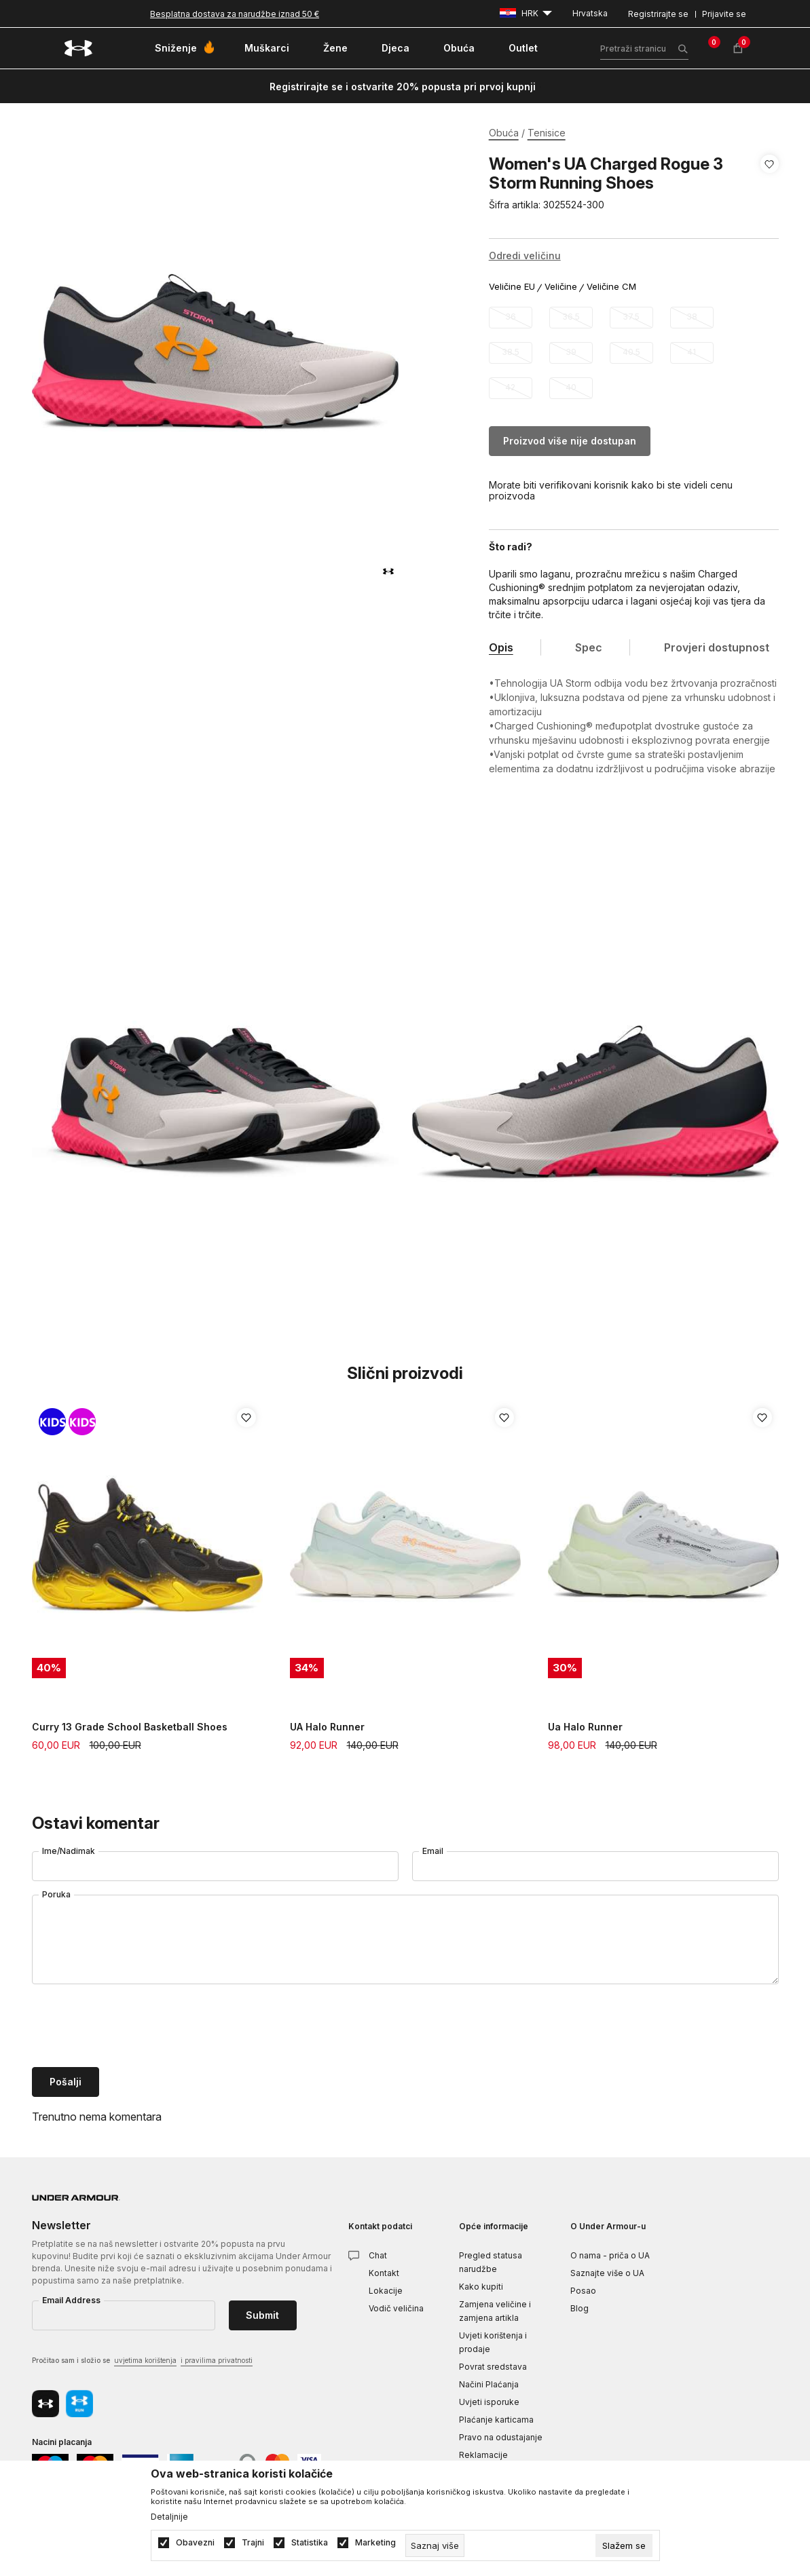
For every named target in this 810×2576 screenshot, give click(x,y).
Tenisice (547, 132)
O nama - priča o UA (610, 2255)
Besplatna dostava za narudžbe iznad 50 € (234, 14)
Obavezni (195, 2543)
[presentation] (135, 2027)
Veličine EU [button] (512, 287)
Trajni (253, 2543)
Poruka (56, 1894)
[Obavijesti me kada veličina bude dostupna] (510, 317)
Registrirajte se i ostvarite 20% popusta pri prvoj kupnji (403, 86)
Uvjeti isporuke (489, 2402)
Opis (501, 647)
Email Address (71, 2300)
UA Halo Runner (327, 1726)
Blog (579, 2308)
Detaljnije (169, 2517)
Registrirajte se (658, 14)
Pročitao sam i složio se (142, 2361)
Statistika (309, 2543)
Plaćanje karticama (496, 2419)
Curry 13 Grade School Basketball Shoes (129, 1726)
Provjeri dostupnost (716, 647)
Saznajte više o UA (607, 2273)
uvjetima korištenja (145, 2360)
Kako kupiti (481, 2286)
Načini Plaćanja (489, 2384)
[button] (769, 184)
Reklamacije (483, 2455)
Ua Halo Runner (585, 1726)
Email (432, 1851)
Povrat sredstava (493, 2367)
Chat (378, 2255)
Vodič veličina (396, 2308)
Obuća (504, 132)
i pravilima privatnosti (217, 2360)
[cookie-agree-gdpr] (623, 2545)
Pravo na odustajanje (500, 2437)
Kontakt (384, 2273)
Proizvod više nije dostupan (569, 441)
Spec (588, 647)
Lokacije (386, 2291)
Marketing (375, 2543)
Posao (583, 2291)
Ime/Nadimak (68, 1851)
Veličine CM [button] (611, 287)
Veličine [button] (561, 287)
